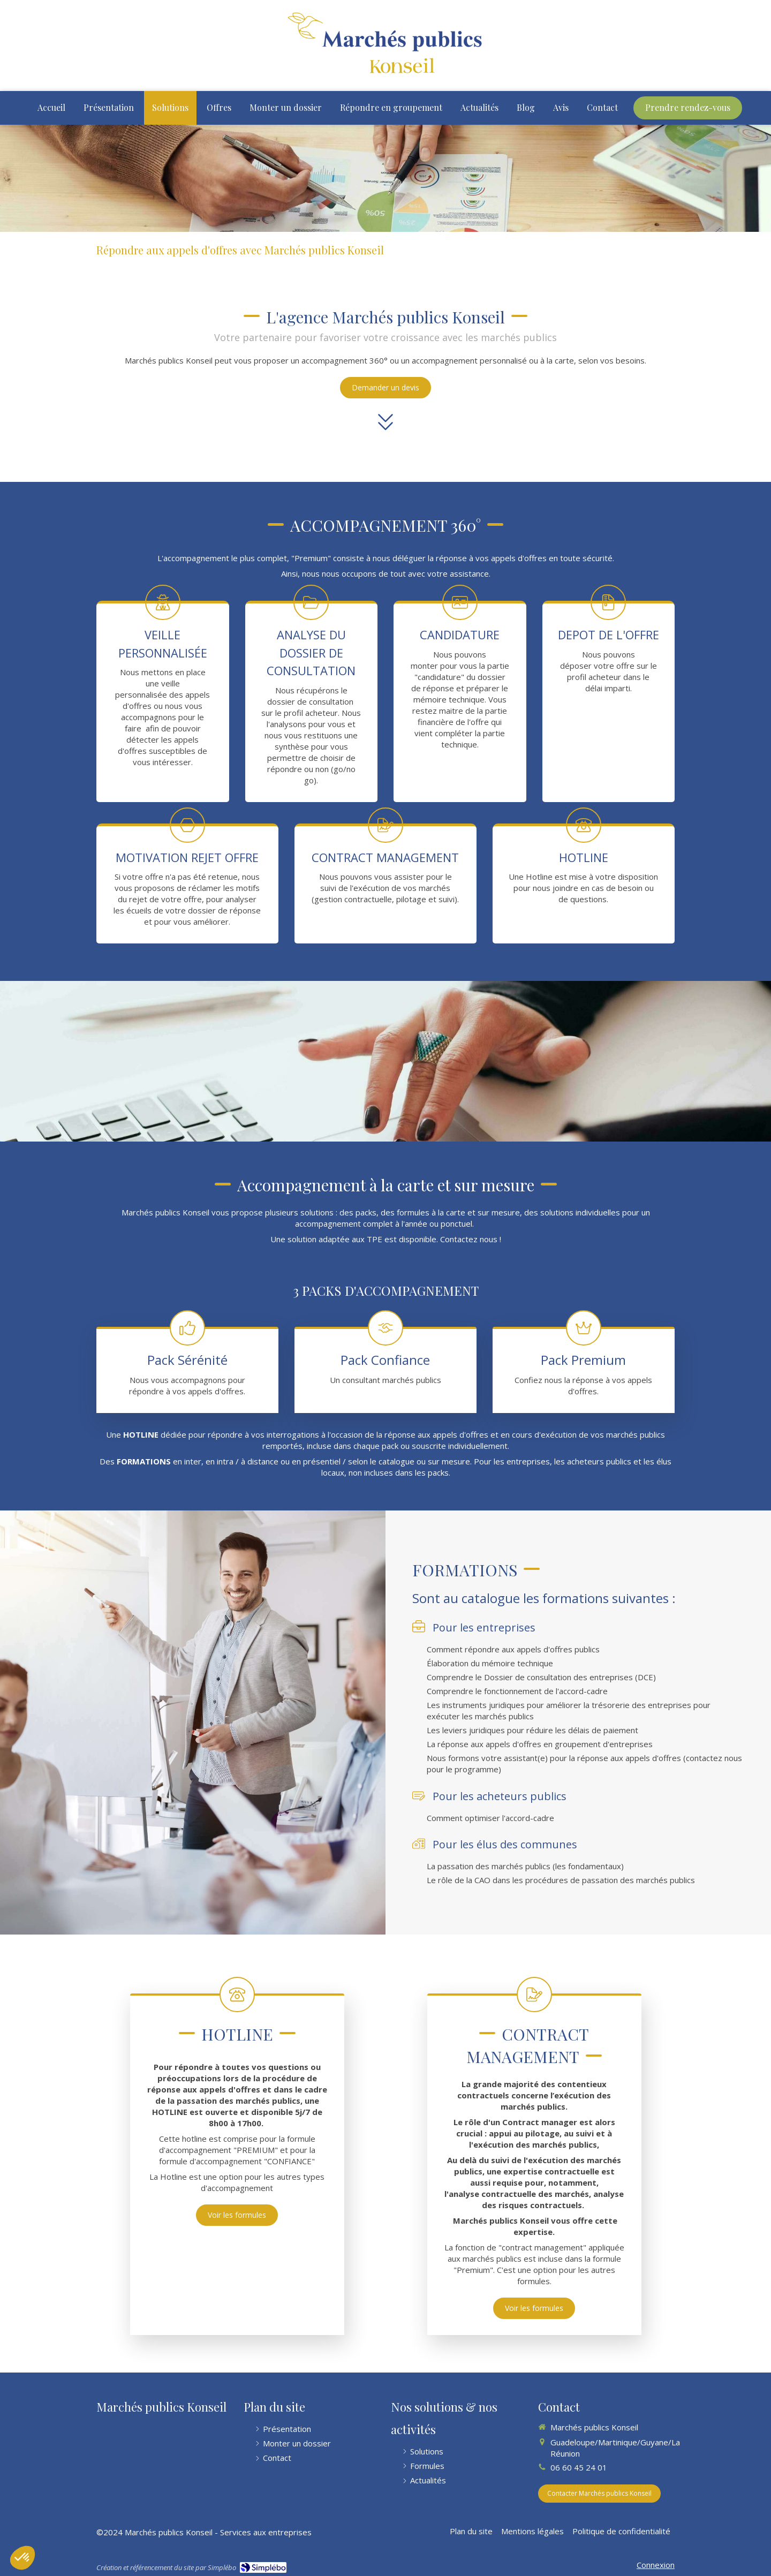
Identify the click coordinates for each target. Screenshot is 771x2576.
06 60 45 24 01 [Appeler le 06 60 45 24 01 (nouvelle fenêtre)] (578, 2467)
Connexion (656, 2564)
